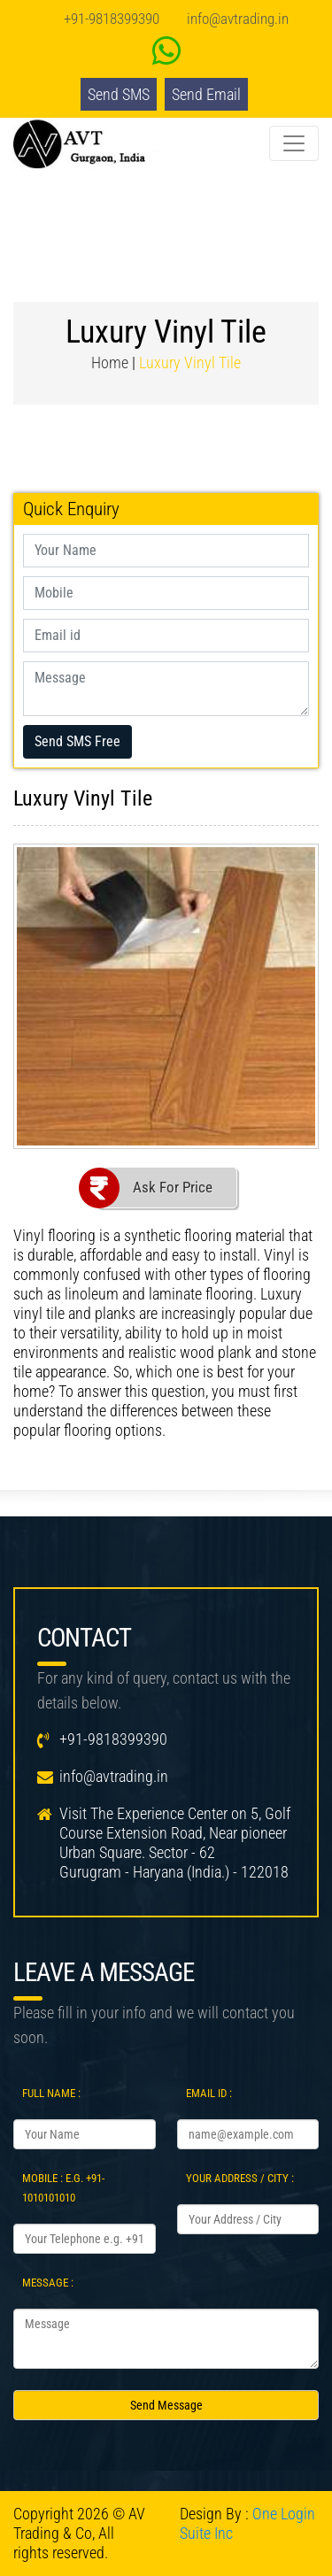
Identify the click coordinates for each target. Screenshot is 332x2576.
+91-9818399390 (111, 18)
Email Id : (209, 2093)
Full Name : (51, 2093)
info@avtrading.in (238, 18)
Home (109, 362)
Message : (47, 2282)
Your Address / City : (240, 2178)
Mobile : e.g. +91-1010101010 (63, 2187)
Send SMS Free (77, 741)
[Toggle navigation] (294, 143)
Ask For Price (172, 1187)
